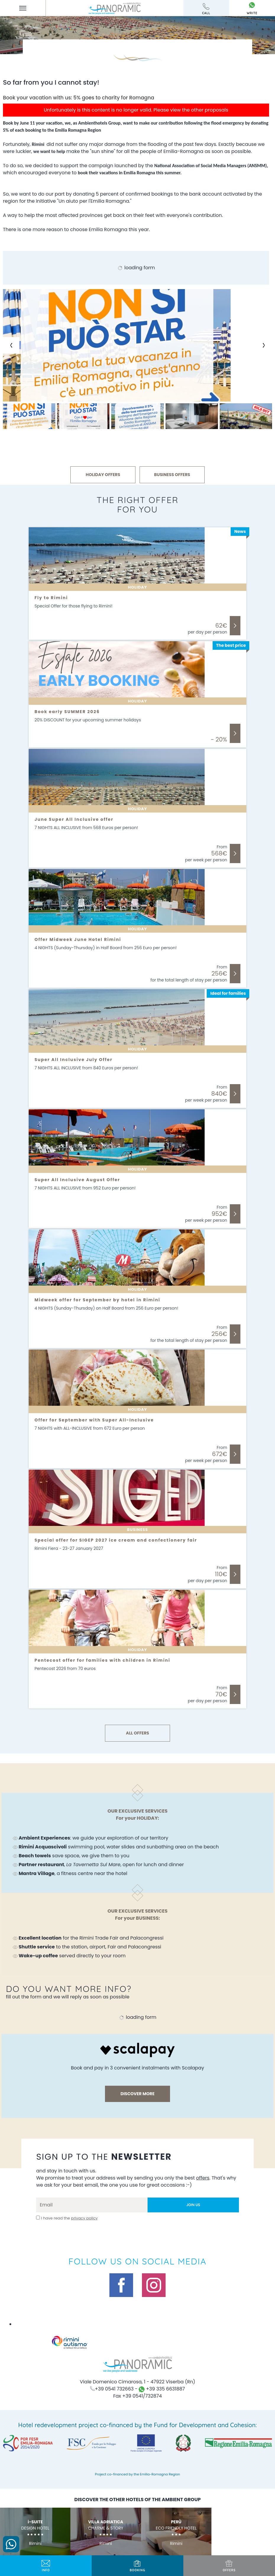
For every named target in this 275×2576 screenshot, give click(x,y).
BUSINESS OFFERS (172, 475)
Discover (235, 625)
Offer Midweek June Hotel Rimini (78, 939)
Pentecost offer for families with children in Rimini (102, 1660)
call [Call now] (206, 9)
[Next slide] (263, 345)
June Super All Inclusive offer (74, 819)
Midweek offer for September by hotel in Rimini (97, 1300)
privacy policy (84, 2218)
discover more (137, 2094)
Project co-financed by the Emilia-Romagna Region (137, 2474)
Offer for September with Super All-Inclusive (94, 1420)
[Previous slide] (11, 345)
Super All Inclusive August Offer (77, 1180)
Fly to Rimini (51, 598)
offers (229, 2566)
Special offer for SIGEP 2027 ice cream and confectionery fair (116, 1540)
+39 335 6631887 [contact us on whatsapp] (162, 2388)
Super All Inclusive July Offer (74, 1060)
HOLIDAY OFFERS (103, 475)
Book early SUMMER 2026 (67, 712)
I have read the (69, 2218)
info (45, 2566)
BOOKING (137, 2566)
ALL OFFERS (137, 1733)
